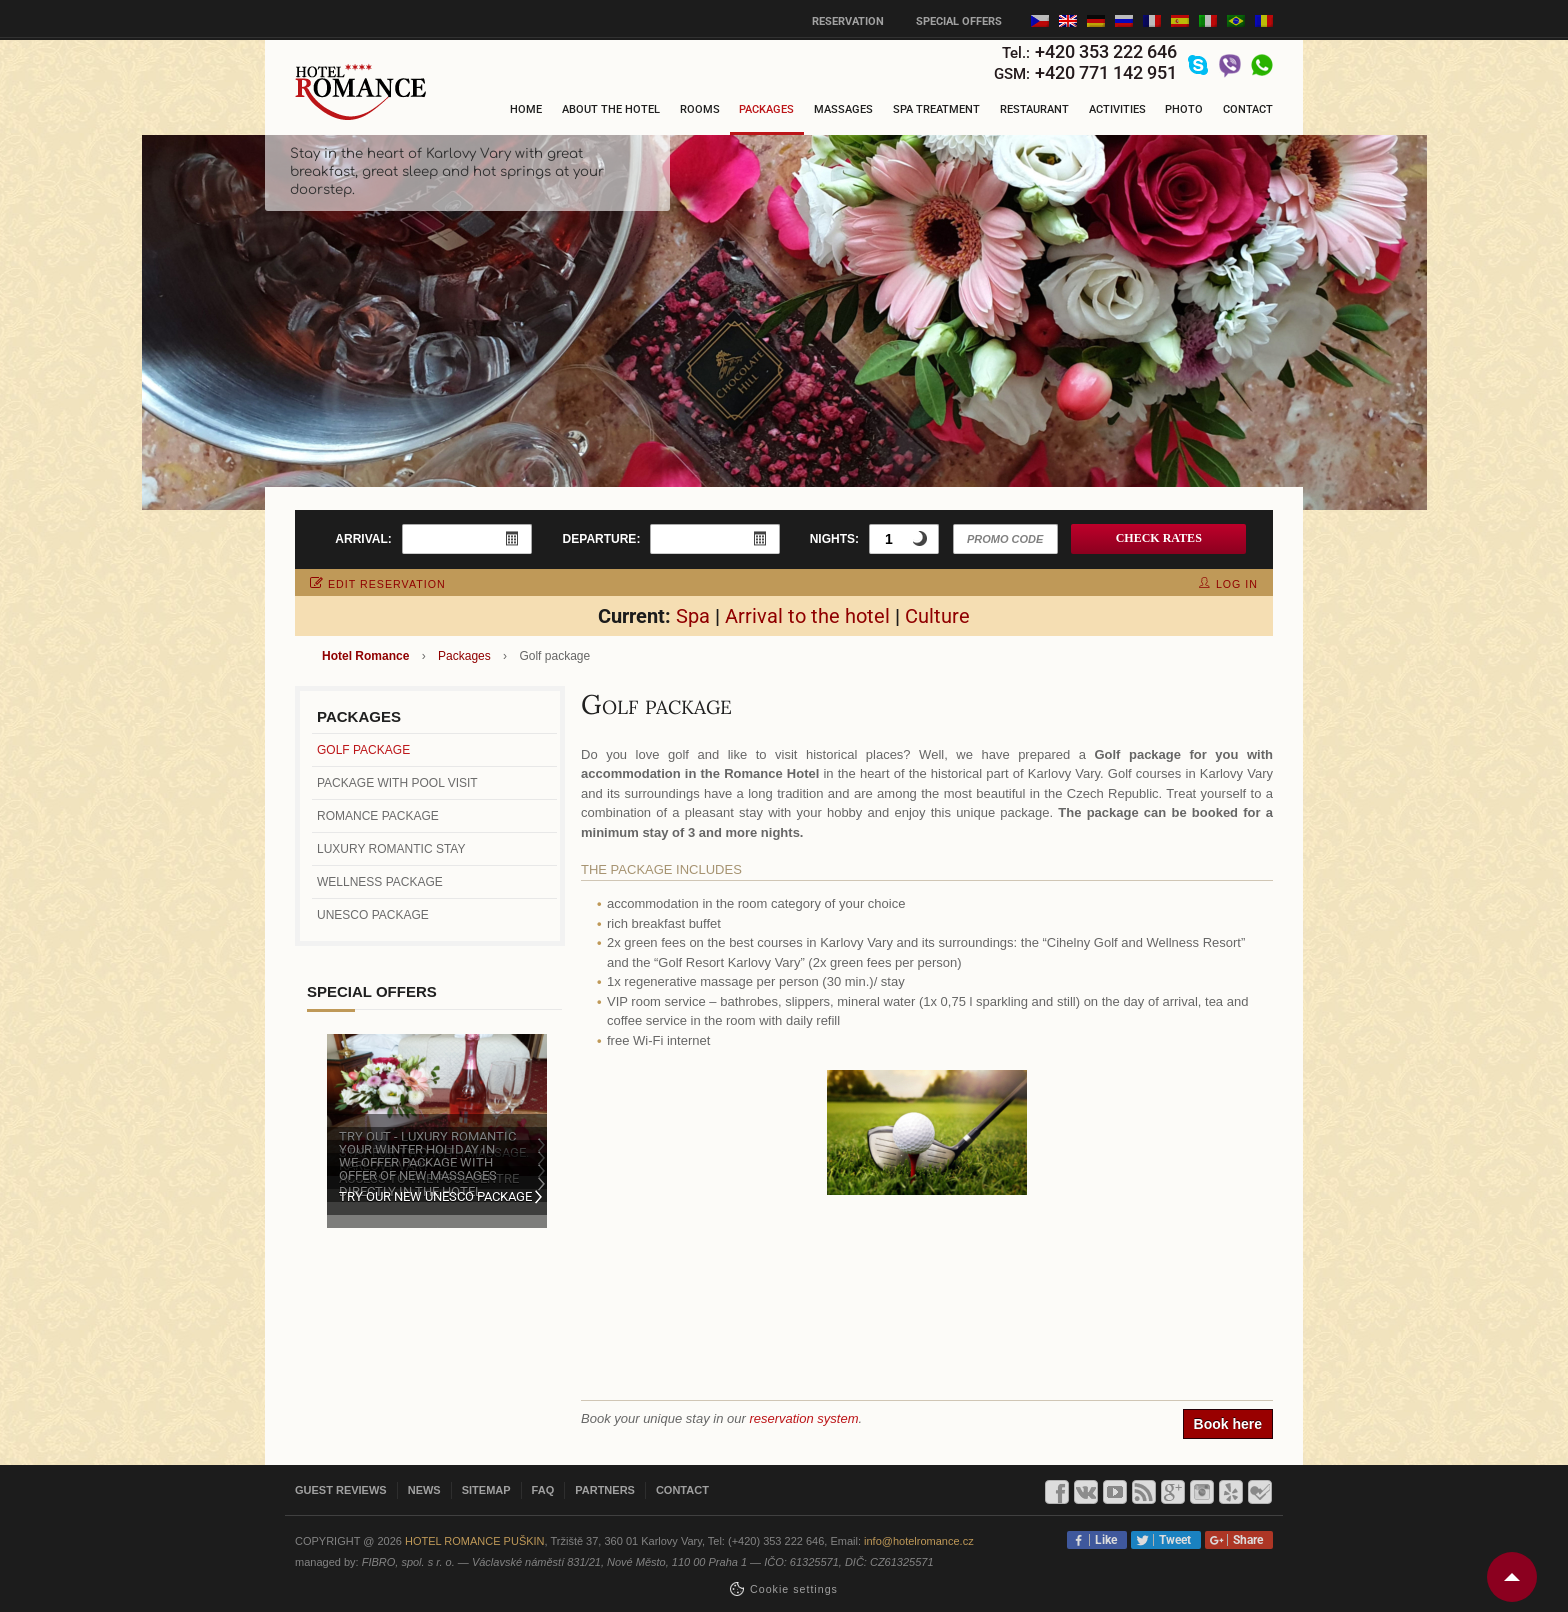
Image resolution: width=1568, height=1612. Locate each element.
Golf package (363, 750)
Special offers (959, 21)
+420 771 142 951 (1106, 72)
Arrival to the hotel (807, 616)
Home (526, 109)
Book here (1228, 1424)
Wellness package (380, 882)
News (424, 1490)
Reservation (848, 21)
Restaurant (1034, 109)
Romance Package (378, 816)
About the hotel (611, 109)
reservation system (803, 1418)
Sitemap (486, 1490)
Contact (1248, 109)
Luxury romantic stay (391, 849)
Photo (1184, 109)
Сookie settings (794, 1589)
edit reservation (378, 584)
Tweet (1172, 1540)
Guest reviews (341, 1490)
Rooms (700, 109)
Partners (605, 1490)
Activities (1117, 109)
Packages (766, 109)
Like (1103, 1540)
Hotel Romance (365, 656)
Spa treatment (936, 109)
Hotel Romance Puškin (475, 1541)
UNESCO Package (373, 915)
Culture (937, 616)
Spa (693, 616)
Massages (843, 109)
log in (1228, 584)
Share (1245, 1540)
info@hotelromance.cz (919, 1541)
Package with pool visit (397, 783)
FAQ (543, 1490)
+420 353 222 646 (1106, 51)
